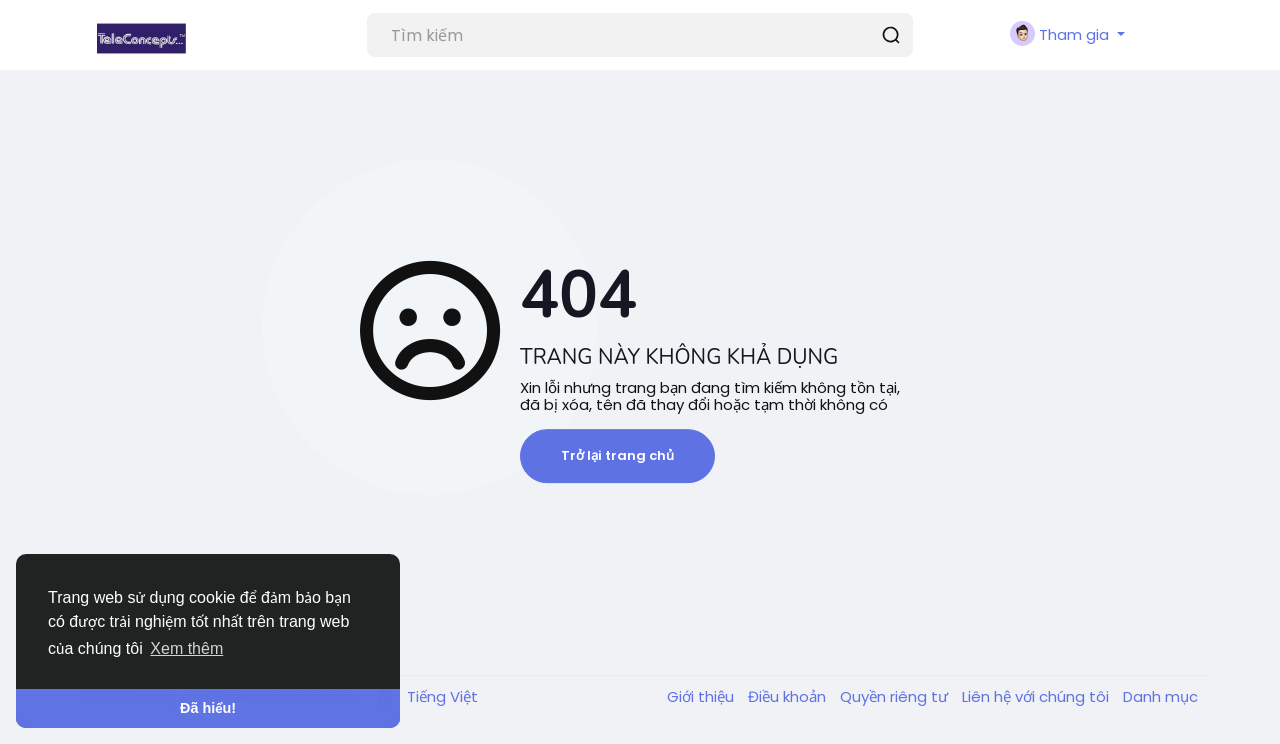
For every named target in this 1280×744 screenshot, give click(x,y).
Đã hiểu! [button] (208, 708)
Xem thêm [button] (186, 648)
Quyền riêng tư (896, 696)
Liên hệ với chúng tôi (1037, 696)
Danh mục (1160, 696)
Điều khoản (789, 696)
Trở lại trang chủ (617, 455)
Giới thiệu (702, 696)
